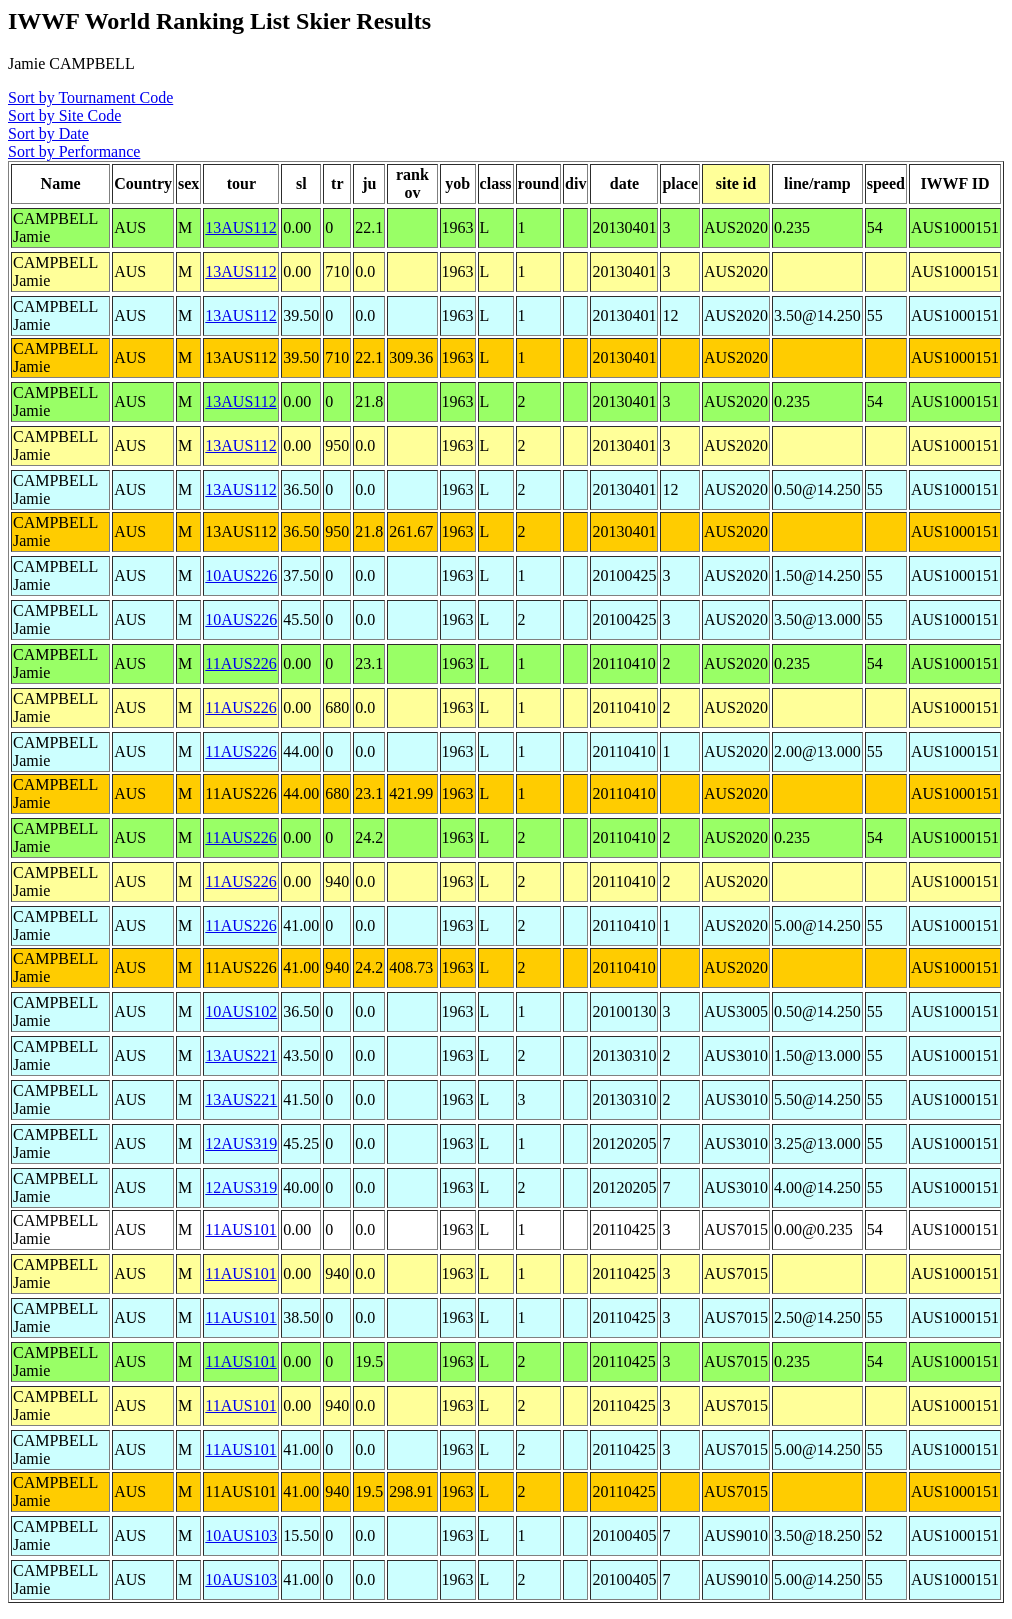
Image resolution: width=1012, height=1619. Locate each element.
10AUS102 (241, 1011)
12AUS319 (241, 1143)
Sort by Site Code (64, 115)
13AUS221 (241, 1055)
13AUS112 (240, 227)
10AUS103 (241, 1535)
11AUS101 (240, 1229)
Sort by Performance (74, 151)
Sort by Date (48, 133)
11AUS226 (240, 663)
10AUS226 (241, 575)
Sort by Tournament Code (90, 97)
